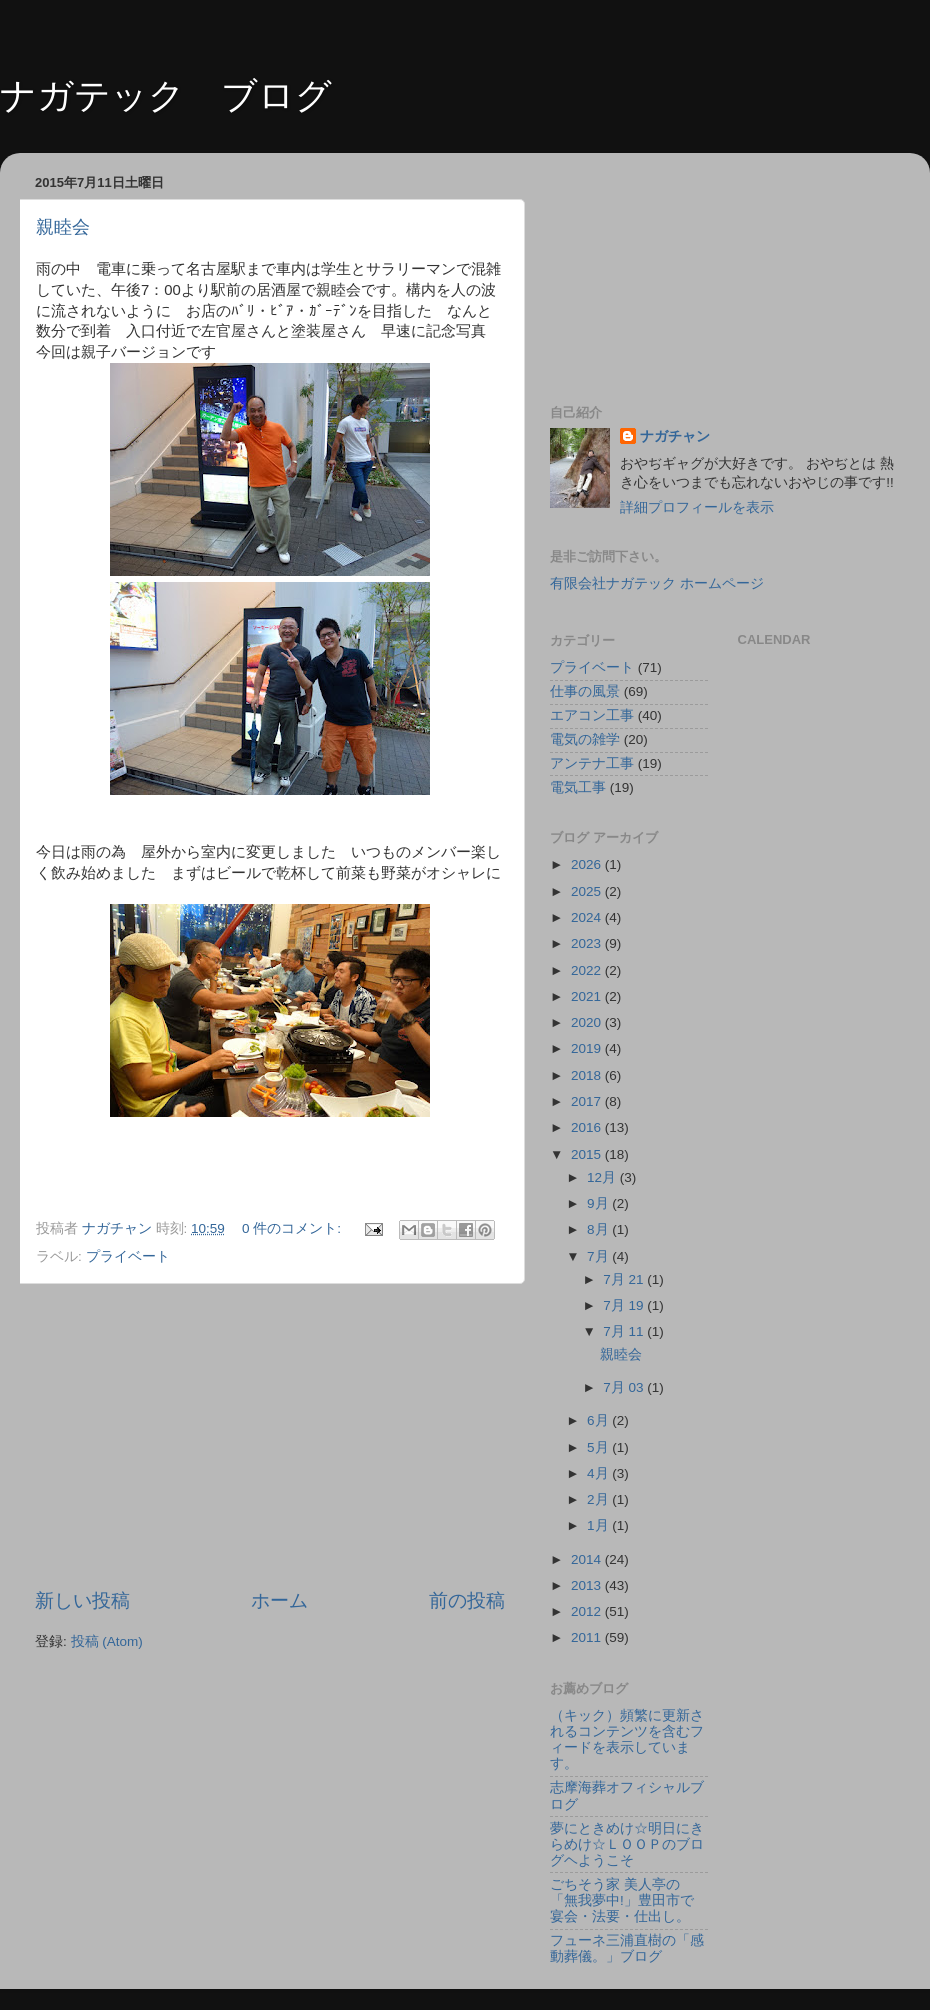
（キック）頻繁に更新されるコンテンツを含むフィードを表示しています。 (627, 1740)
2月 (599, 1499)
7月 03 (625, 1387)
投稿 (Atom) (107, 1641)
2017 (588, 1101)
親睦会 (63, 227)
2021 (588, 996)
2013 (588, 1585)
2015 (588, 1154)
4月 (599, 1473)
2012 (588, 1611)
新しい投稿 (82, 1600)
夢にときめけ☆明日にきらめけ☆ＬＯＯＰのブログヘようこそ (627, 1844)
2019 (588, 1048)
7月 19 (625, 1305)
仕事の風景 (585, 691)
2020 (588, 1022)
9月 (599, 1203)
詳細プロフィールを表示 (697, 507)
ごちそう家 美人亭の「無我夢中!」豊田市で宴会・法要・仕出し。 (622, 1900)
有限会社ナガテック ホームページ (657, 583)
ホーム (279, 1600)
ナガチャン (675, 436)
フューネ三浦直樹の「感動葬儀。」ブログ (627, 1948)
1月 (599, 1525)
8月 (599, 1229)
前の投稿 (467, 1600)
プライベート (128, 1256)
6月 (599, 1420)
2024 (588, 917)
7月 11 (625, 1331)
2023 (588, 943)
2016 (588, 1127)
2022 (588, 970)
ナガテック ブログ (166, 95)
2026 (588, 864)
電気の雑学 (585, 739)
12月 (603, 1177)
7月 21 (625, 1279)
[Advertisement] (270, 1436)
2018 (588, 1075)
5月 (599, 1447)
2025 (588, 891)
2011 (588, 1637)
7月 (599, 1256)
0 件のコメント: (293, 1228)
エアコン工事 (592, 715)
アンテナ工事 (592, 763)
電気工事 (578, 787)
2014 (588, 1559)
